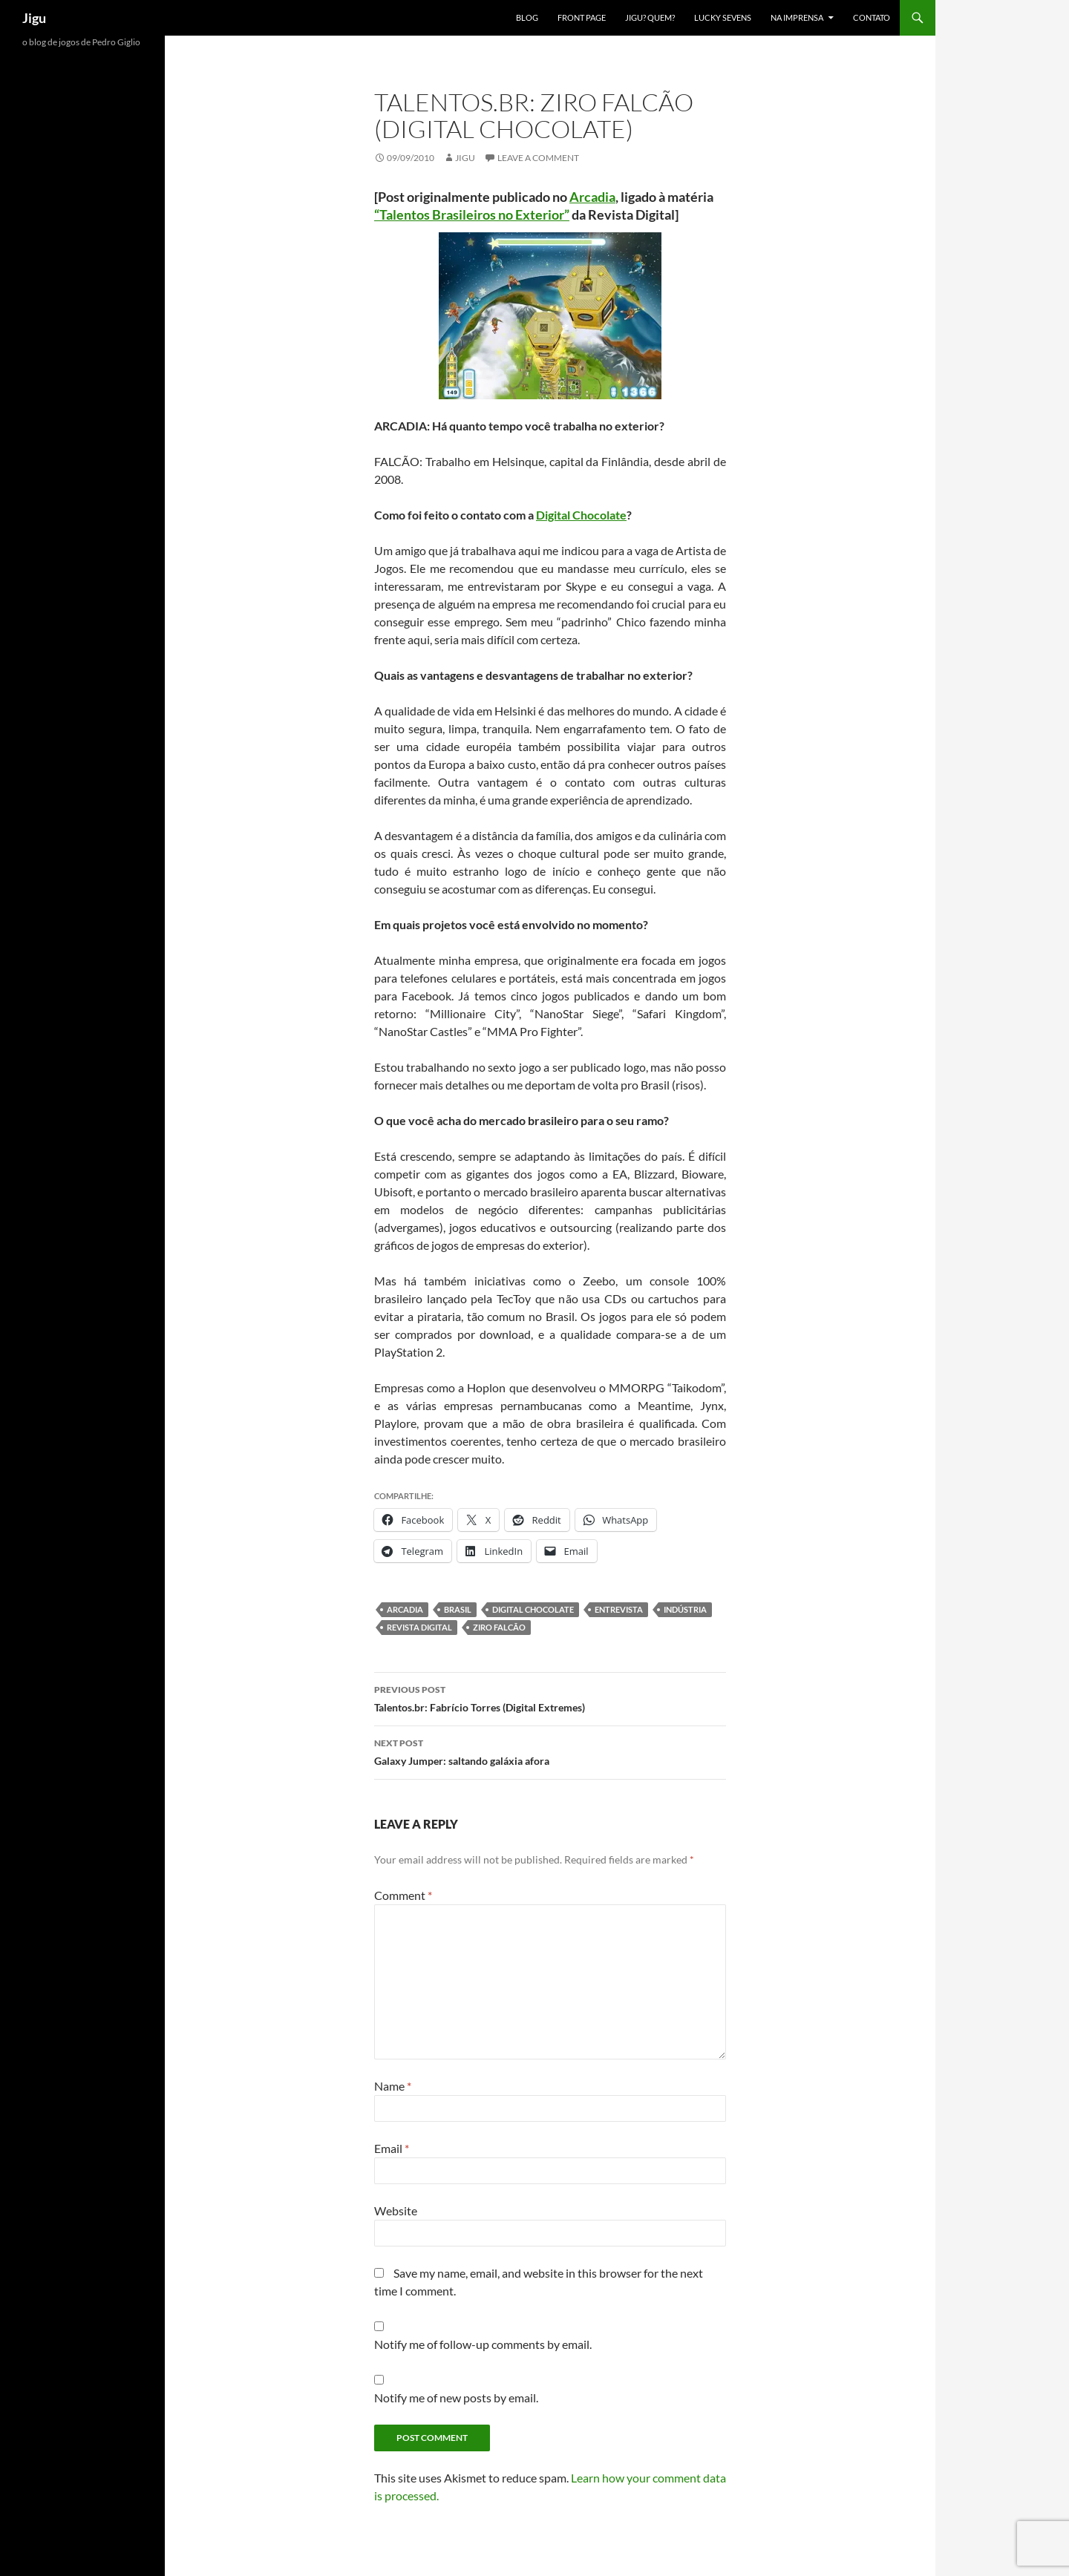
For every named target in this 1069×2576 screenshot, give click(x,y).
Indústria (685, 1609)
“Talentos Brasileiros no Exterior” (471, 214)
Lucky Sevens (722, 17)
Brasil (457, 1609)
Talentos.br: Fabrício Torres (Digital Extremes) (550, 1697)
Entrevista (619, 1609)
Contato (871, 17)
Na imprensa (797, 17)
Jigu (34, 18)
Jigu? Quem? (650, 17)
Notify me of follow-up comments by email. (483, 2344)
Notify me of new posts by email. (456, 2397)
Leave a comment (538, 157)
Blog (527, 17)
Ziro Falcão (499, 1627)
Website (395, 2210)
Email (391, 2148)
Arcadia (592, 197)
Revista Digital (419, 1627)
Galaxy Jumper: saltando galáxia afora (550, 1750)
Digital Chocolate (581, 515)
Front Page (582, 17)
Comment (403, 1895)
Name (392, 2086)
